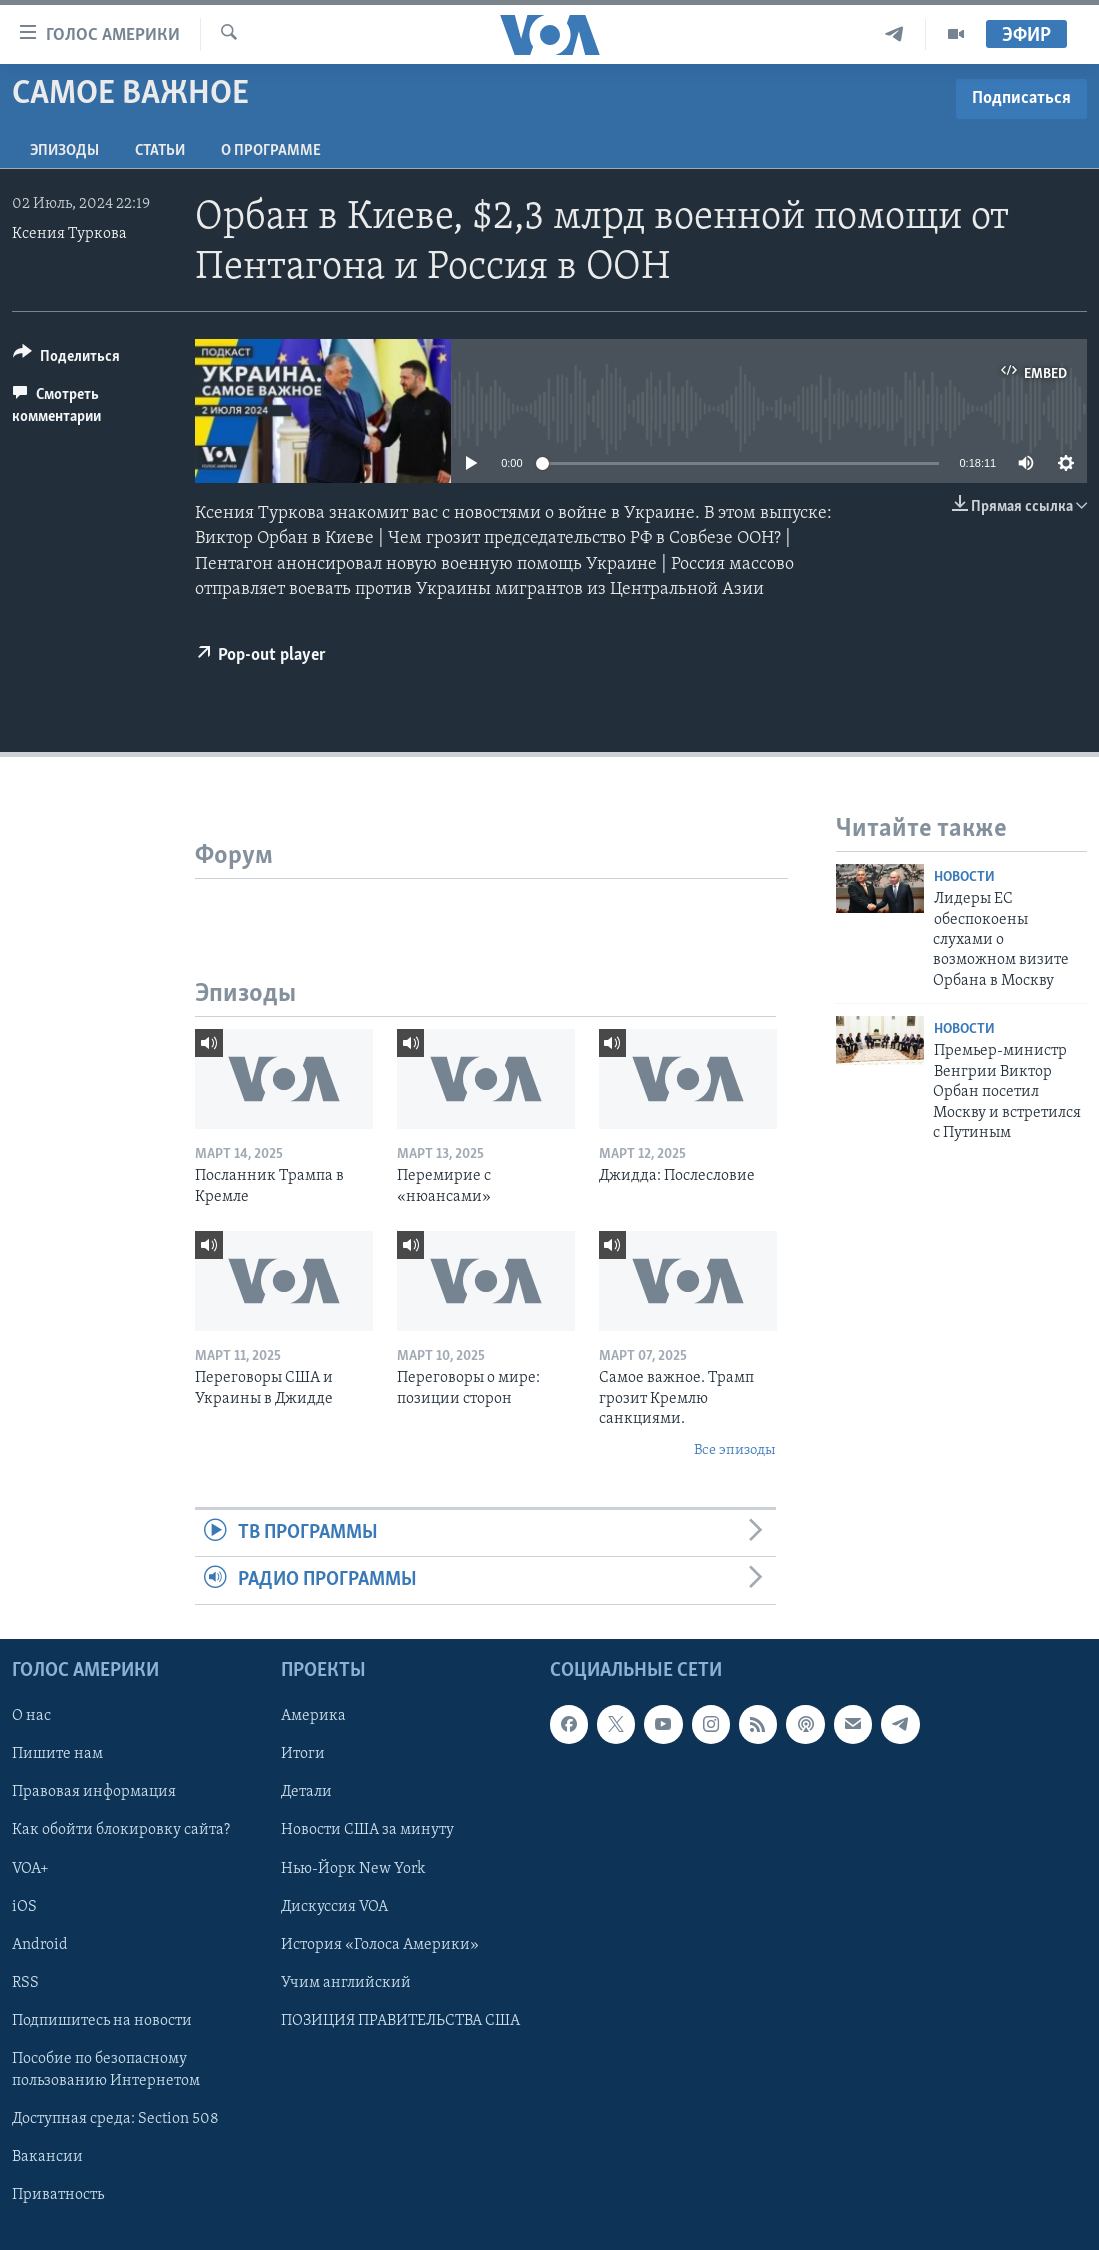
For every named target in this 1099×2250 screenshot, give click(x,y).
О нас (31, 1716)
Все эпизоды (735, 1450)
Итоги (303, 1754)
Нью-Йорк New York (353, 1868)
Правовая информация (94, 1792)
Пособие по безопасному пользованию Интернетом (106, 2069)
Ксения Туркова (69, 234)
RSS (25, 1982)
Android (40, 1944)
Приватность (58, 2194)
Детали (306, 1792)
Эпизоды (64, 151)
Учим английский (346, 1982)
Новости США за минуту (367, 1830)
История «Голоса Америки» (380, 1944)
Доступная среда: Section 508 (115, 2118)
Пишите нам (57, 1754)
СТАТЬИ (160, 151)
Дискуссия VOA (334, 1906)
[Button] (66, 359)
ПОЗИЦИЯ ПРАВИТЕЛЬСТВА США (400, 2020)
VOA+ (30, 1868)
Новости (964, 877)
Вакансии (47, 2156)
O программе (271, 151)
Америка (313, 1716)
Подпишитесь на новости (102, 2020)
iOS (24, 1906)
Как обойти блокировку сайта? (121, 1830)
